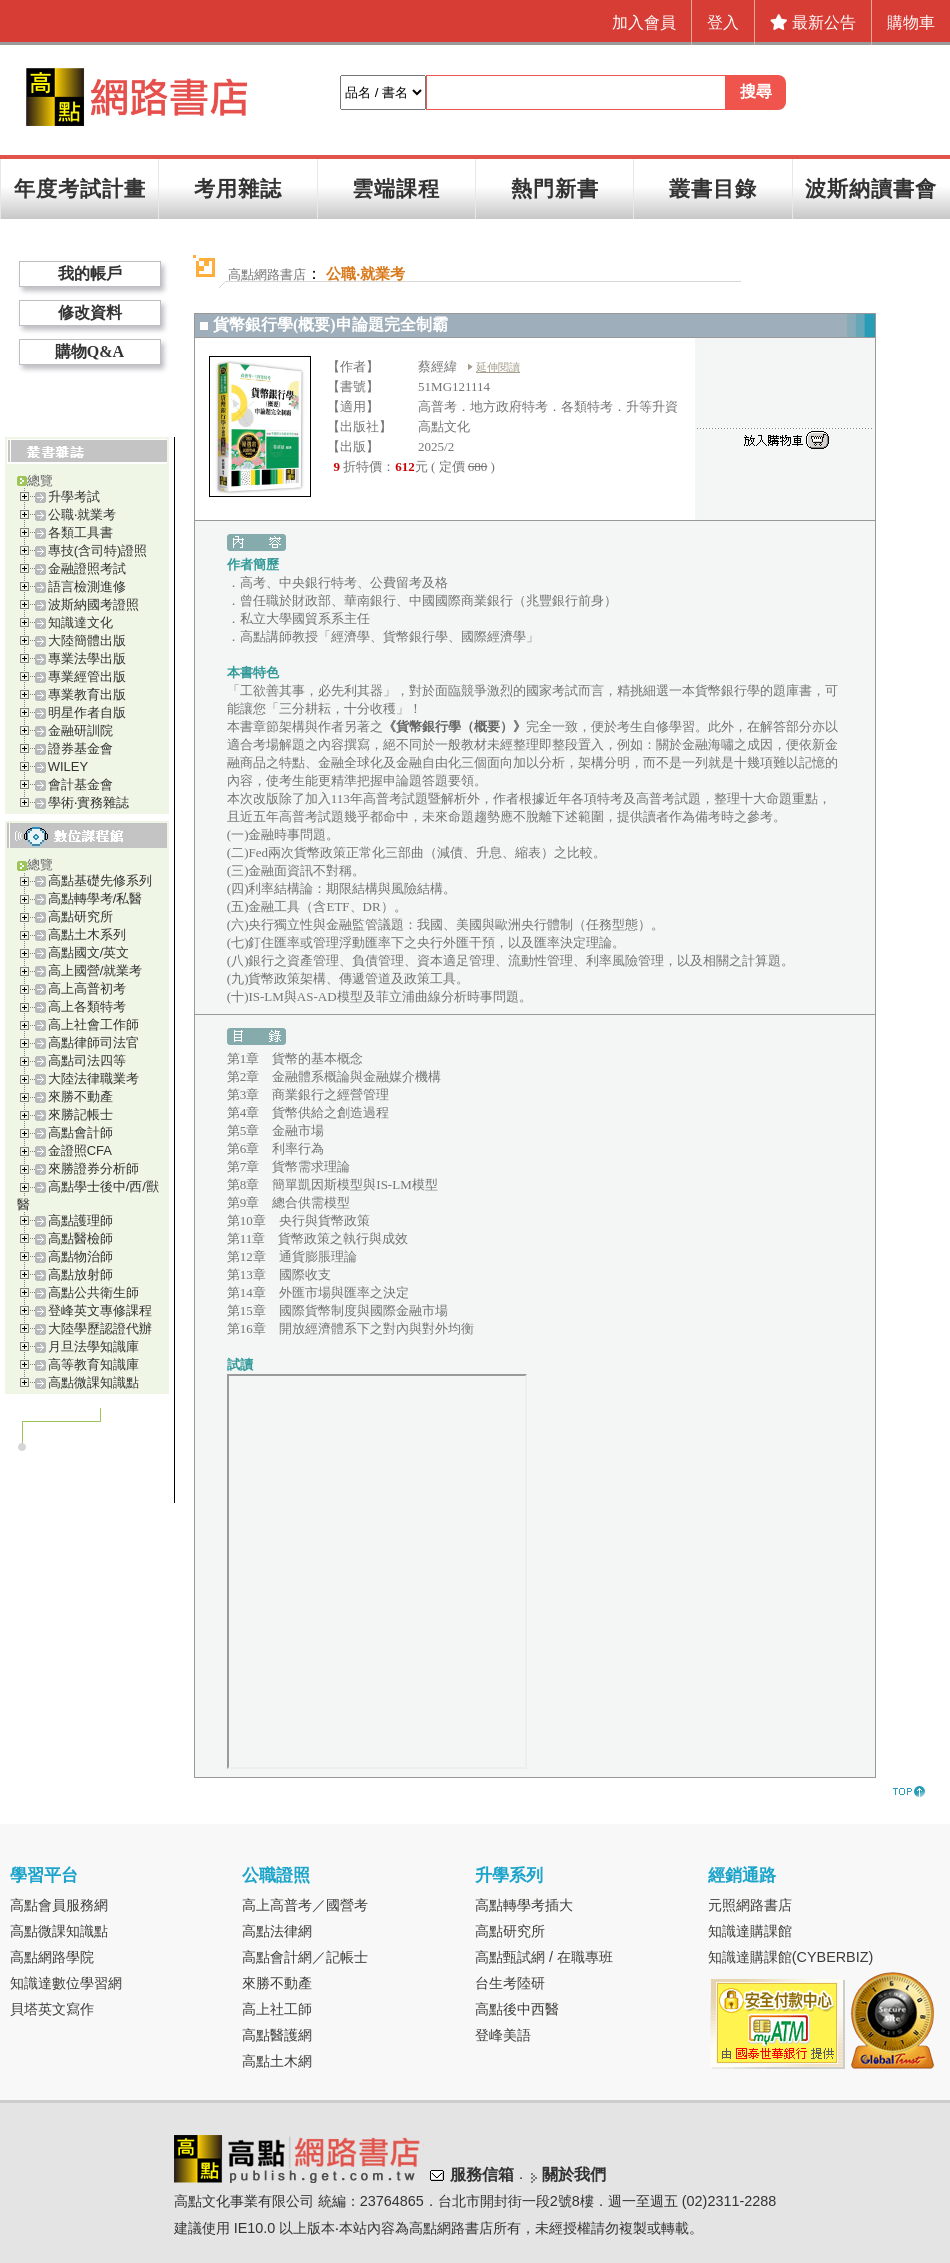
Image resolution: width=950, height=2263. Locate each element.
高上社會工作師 (93, 1024)
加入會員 (644, 22)
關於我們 (574, 2174)
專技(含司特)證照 (98, 550)
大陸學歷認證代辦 (100, 1328)
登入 (723, 22)
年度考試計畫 (80, 188)
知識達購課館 (750, 1931)
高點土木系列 (87, 934)
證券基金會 (80, 748)
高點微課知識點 (93, 1382)
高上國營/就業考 (95, 970)
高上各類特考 (87, 1006)
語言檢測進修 (87, 586)
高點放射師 (80, 1274)
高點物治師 (80, 1256)
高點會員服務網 (59, 1905)
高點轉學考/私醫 (95, 898)
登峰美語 (503, 2035)
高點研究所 (80, 916)
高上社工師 (277, 2009)
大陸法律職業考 (93, 1078)
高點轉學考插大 (524, 1905)
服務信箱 (482, 2174)
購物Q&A (89, 351)
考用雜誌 (238, 188)
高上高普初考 (87, 988)
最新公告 (813, 22)
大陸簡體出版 (87, 640)
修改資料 (90, 312)
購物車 (911, 22)
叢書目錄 (713, 188)
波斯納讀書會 (871, 188)
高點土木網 (277, 2061)
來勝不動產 (80, 1096)
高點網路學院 (52, 1957)
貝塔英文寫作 (52, 2009)
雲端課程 (396, 188)
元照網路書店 (750, 1905)
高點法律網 (277, 1931)
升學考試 (74, 496)
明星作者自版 (87, 712)
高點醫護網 (277, 2035)
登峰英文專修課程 (100, 1310)
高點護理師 (80, 1220)
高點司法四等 (87, 1060)
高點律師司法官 (93, 1042)
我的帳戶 (90, 273)
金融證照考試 (87, 568)
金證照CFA (80, 1150)
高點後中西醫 (517, 2009)
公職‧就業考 (82, 514)
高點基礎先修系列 (100, 880)
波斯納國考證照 (93, 604)
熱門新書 (555, 188)
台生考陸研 (510, 1983)
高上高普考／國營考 (305, 1905)
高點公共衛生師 (93, 1292)
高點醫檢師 (80, 1238)
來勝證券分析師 (93, 1168)
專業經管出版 (87, 676)
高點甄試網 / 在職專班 (544, 1957)
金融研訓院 (80, 730)
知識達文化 (80, 622)
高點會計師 (80, 1132)
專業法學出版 (87, 658)
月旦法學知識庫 (93, 1346)
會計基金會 (80, 784)
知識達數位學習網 (66, 1983)
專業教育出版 (87, 694)
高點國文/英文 (89, 952)
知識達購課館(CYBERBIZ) (791, 1957)
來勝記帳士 (80, 1114)
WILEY (68, 766)
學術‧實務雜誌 (88, 802)
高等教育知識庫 (93, 1364)
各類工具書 (80, 532)
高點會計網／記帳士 (305, 1957)
